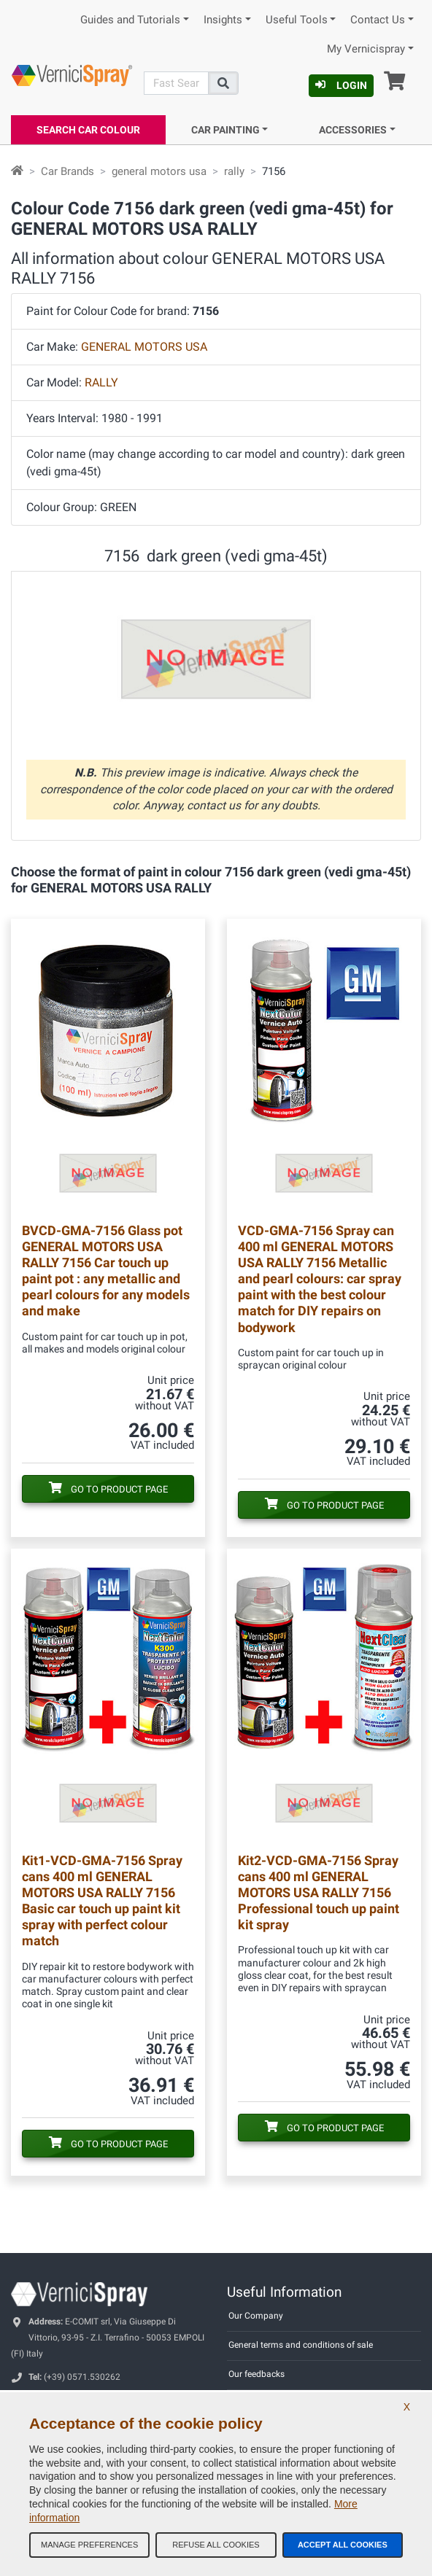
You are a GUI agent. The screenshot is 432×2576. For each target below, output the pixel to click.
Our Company (255, 2316)
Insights (223, 20)
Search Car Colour (88, 130)
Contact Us (377, 20)
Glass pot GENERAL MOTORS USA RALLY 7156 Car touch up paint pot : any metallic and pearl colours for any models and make (106, 1270)
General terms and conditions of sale (300, 2345)
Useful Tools (297, 20)
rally (234, 171)
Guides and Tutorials (130, 20)
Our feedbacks (256, 2374)
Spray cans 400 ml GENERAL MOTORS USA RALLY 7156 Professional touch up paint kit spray (318, 1892)
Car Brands (67, 171)
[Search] (176, 83)
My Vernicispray (366, 49)
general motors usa (159, 171)
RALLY (101, 382)
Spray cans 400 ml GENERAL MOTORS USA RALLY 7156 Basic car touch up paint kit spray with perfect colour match (102, 1900)
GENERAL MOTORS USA (144, 347)
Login (341, 85)
